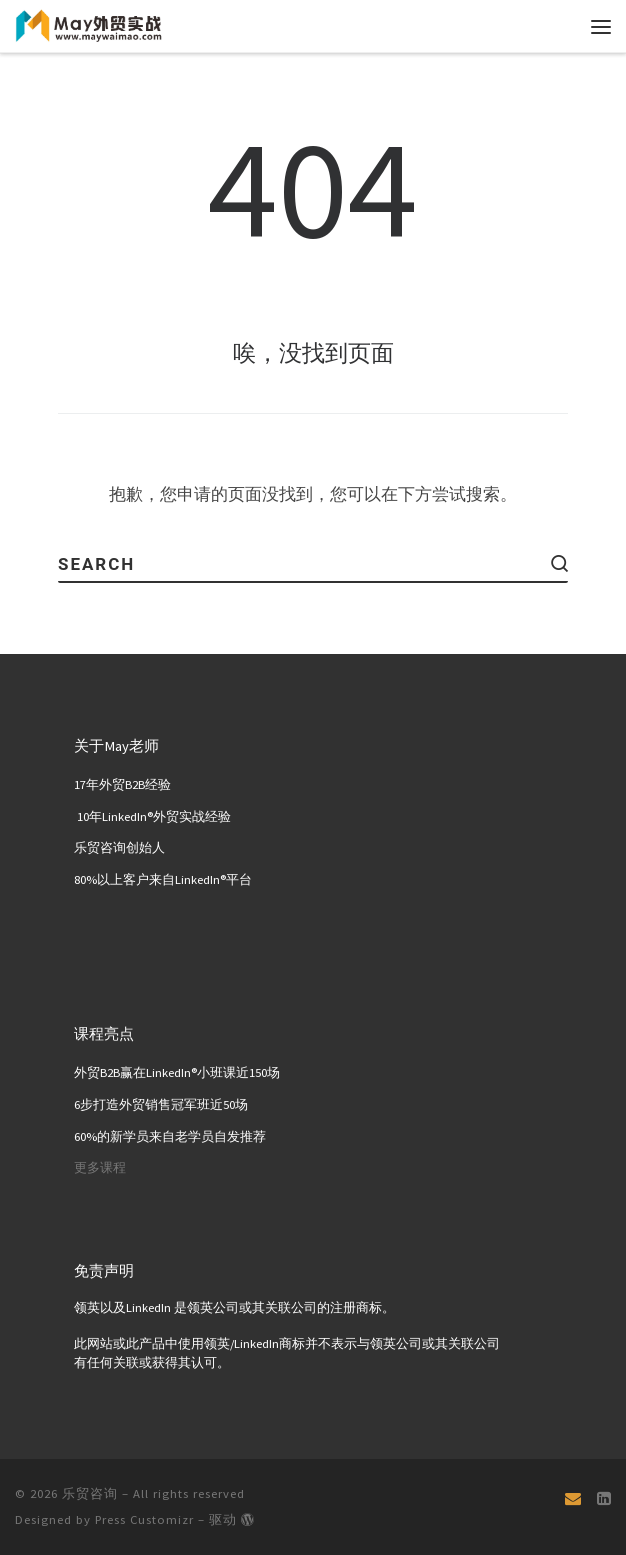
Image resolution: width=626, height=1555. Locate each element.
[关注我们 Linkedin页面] (604, 1498)
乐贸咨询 (90, 1494)
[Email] (573, 1498)
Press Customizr (144, 1519)
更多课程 (100, 1168)
